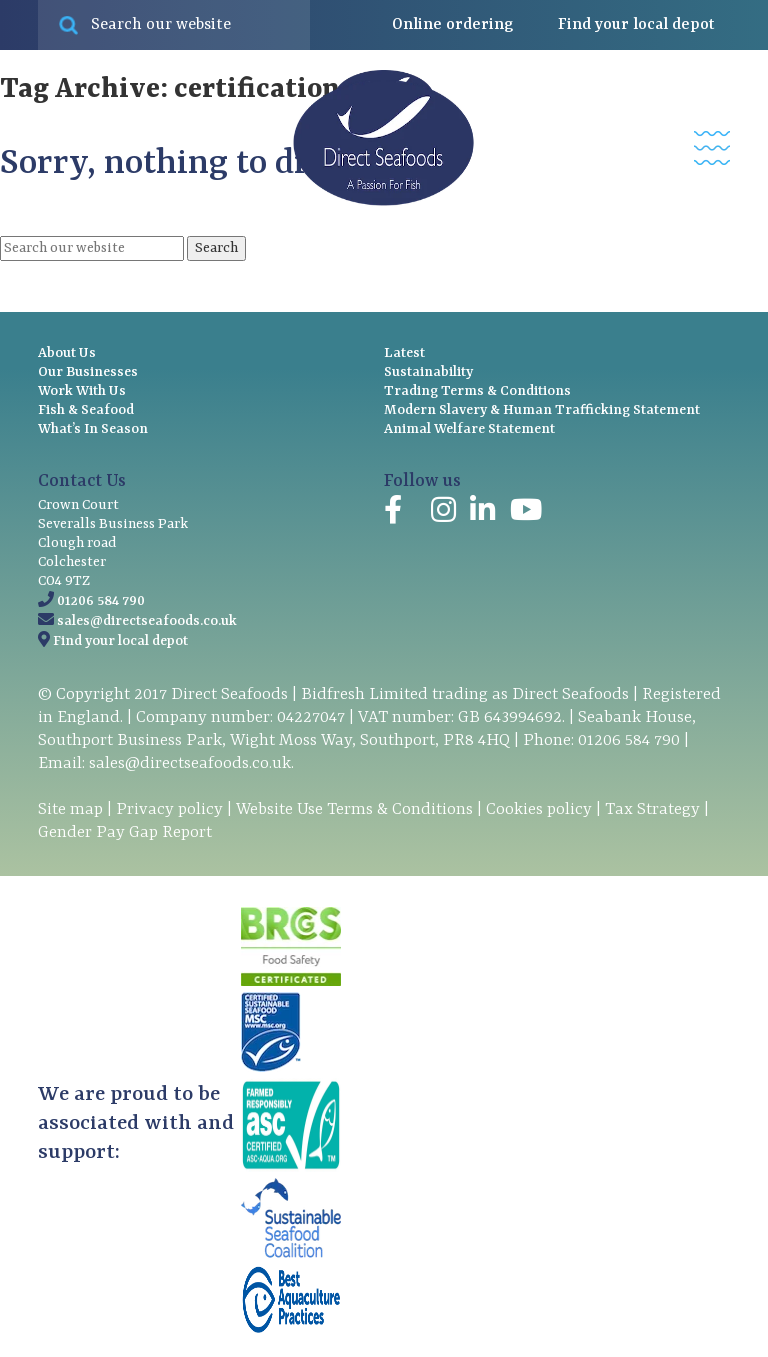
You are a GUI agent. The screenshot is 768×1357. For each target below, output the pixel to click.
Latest (404, 353)
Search (216, 248)
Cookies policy (539, 809)
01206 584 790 (101, 601)
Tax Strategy (652, 809)
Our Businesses (88, 372)
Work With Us (82, 391)
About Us (67, 353)
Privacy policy (169, 809)
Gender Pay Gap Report (125, 832)
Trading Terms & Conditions (477, 391)
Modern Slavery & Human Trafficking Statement (542, 410)
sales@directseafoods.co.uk (147, 621)
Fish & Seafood (86, 410)
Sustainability (428, 372)
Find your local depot (120, 641)
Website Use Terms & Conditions (354, 809)
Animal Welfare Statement (469, 429)
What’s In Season (93, 429)
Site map (70, 809)
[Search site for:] (174, 25)
